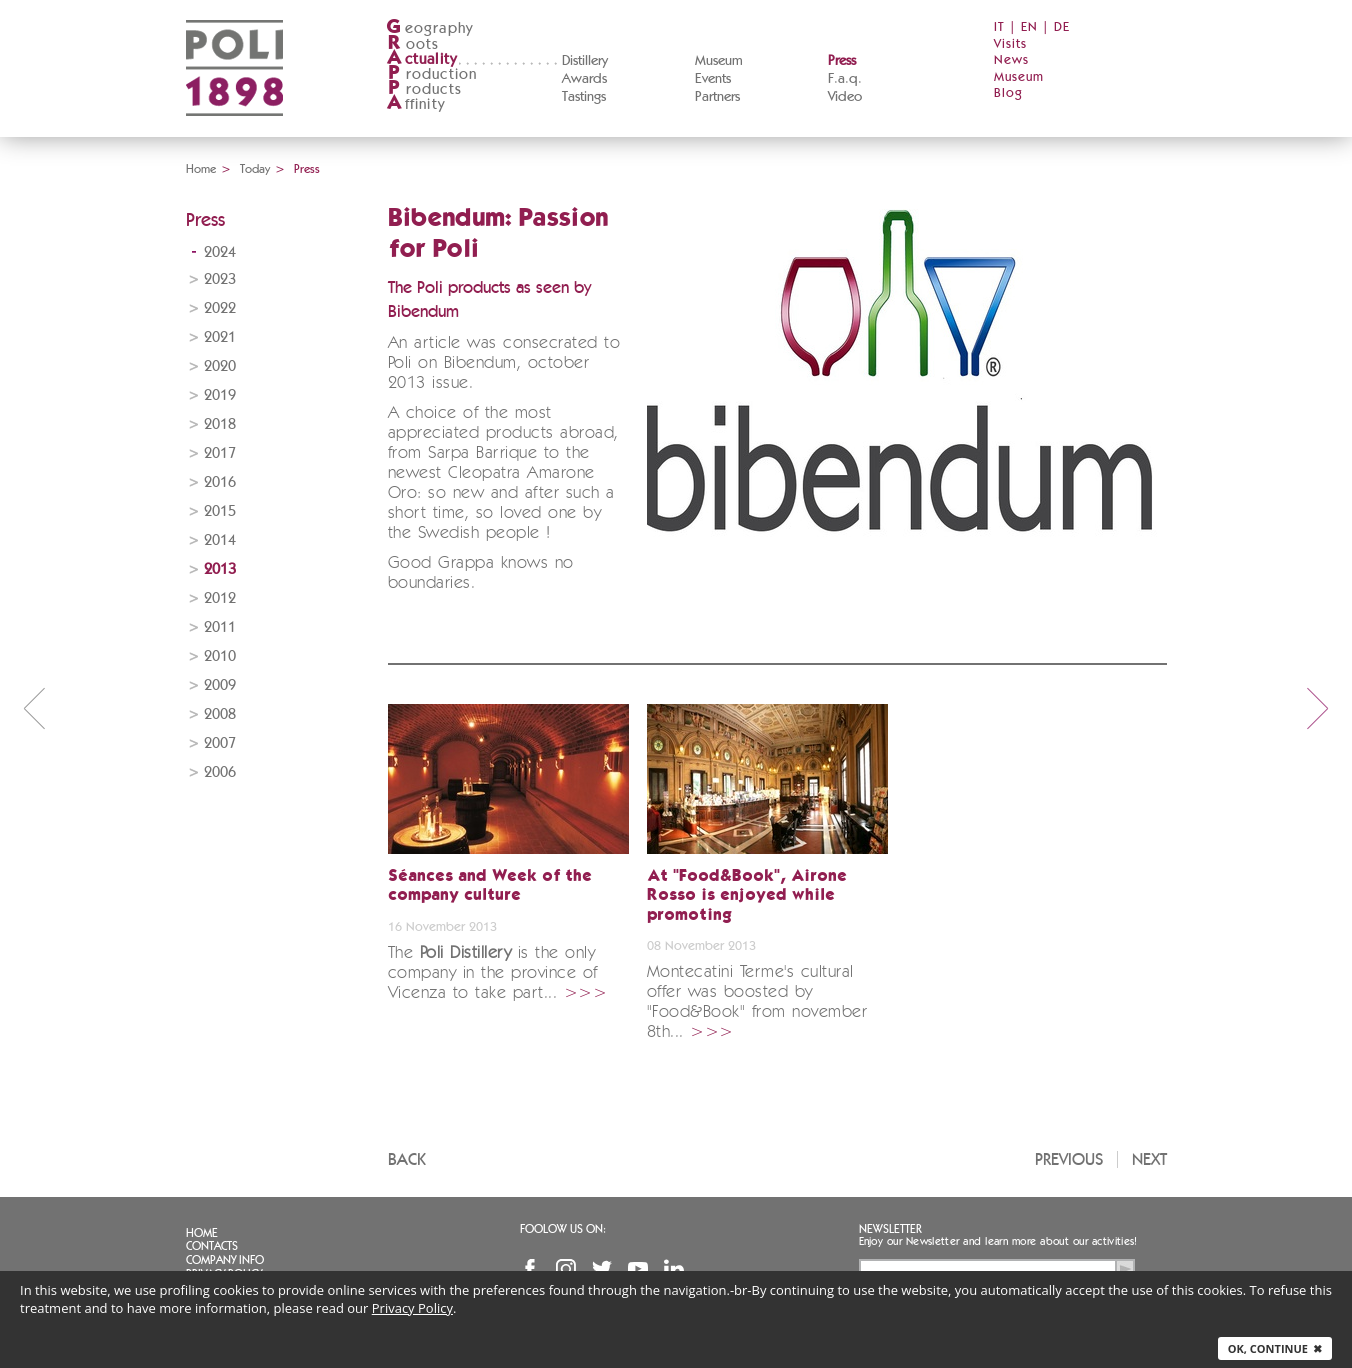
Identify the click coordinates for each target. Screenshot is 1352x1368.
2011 (220, 627)
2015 (220, 511)
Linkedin (674, 1269)
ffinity (415, 104)
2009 (220, 685)
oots (413, 44)
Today (255, 169)
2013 (220, 569)
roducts (424, 89)
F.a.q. (845, 79)
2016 (220, 482)
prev (34, 708)
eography (430, 28)
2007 (220, 743)
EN (1029, 27)
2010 (220, 656)
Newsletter (890, 1229)
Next (1149, 1159)
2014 (220, 540)
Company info (225, 1260)
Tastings (584, 97)
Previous (1069, 1159)
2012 (220, 598)
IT (999, 27)
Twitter (602, 1269)
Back (407, 1159)
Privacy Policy (412, 1308)
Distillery (585, 61)
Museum (719, 61)
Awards (584, 79)
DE (1062, 27)
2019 (220, 395)
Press (842, 61)
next (1318, 708)
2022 (220, 308)
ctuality (422, 59)
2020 (220, 366)
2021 (220, 337)
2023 (220, 279)
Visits (1010, 44)
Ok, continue (1275, 1348)
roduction (432, 74)
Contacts (212, 1246)
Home (201, 169)
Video (845, 97)
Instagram (566, 1269)
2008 (220, 714)
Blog (1008, 93)
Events (713, 79)
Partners (717, 97)
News (1011, 60)
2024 (220, 252)
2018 (220, 424)
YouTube (638, 1269)
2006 (220, 772)
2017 (220, 453)
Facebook (530, 1269)
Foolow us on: (563, 1229)
